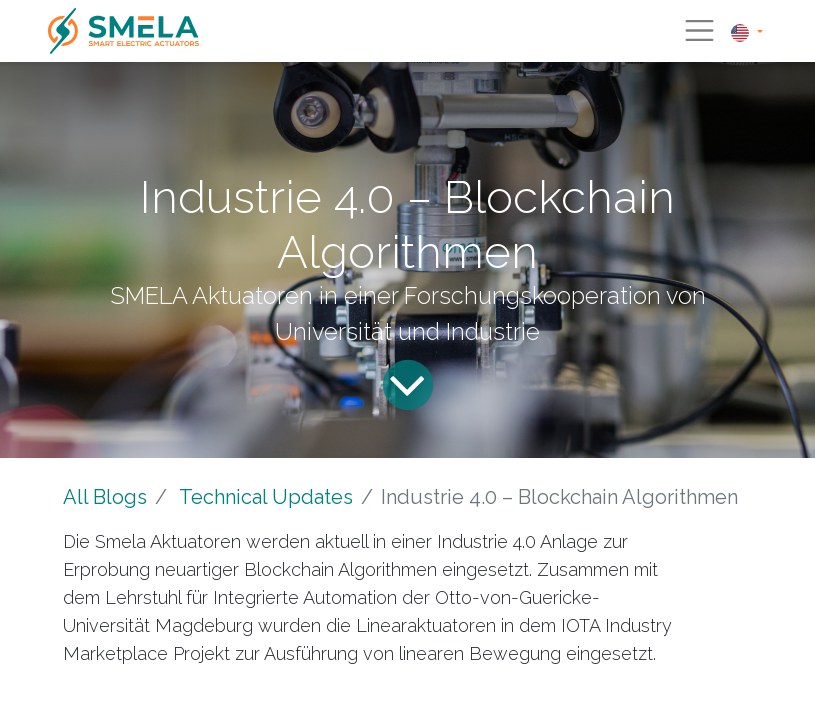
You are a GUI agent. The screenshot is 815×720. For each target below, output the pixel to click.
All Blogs (105, 497)
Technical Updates (266, 497)
